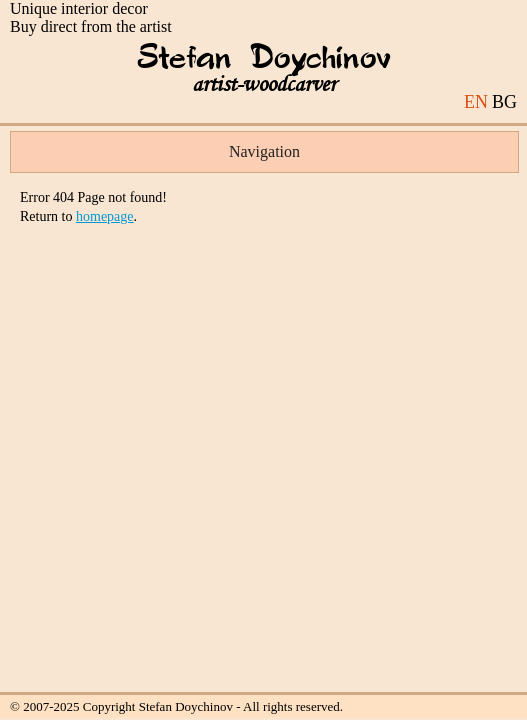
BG (504, 102)
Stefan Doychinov (264, 59)
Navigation (264, 151)
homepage (105, 216)
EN (476, 102)
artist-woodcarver (264, 84)
